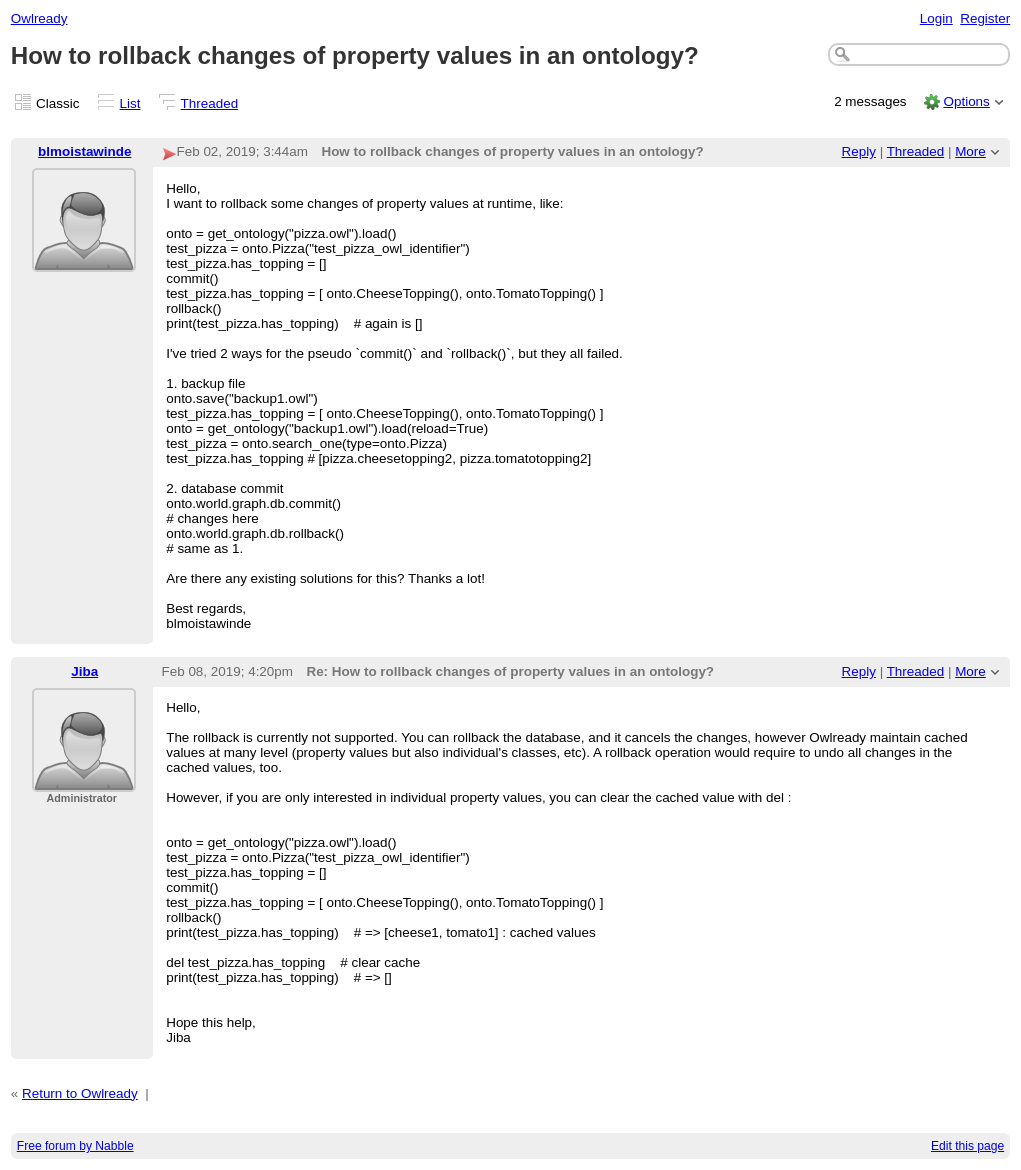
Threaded (210, 103)
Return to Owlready (80, 1093)
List (130, 103)
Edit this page (967, 1146)
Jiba (84, 671)
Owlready (39, 18)
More (970, 151)
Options (966, 101)
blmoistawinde (84, 151)
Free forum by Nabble (75, 1146)
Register (985, 18)
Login (936, 18)
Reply (859, 151)
